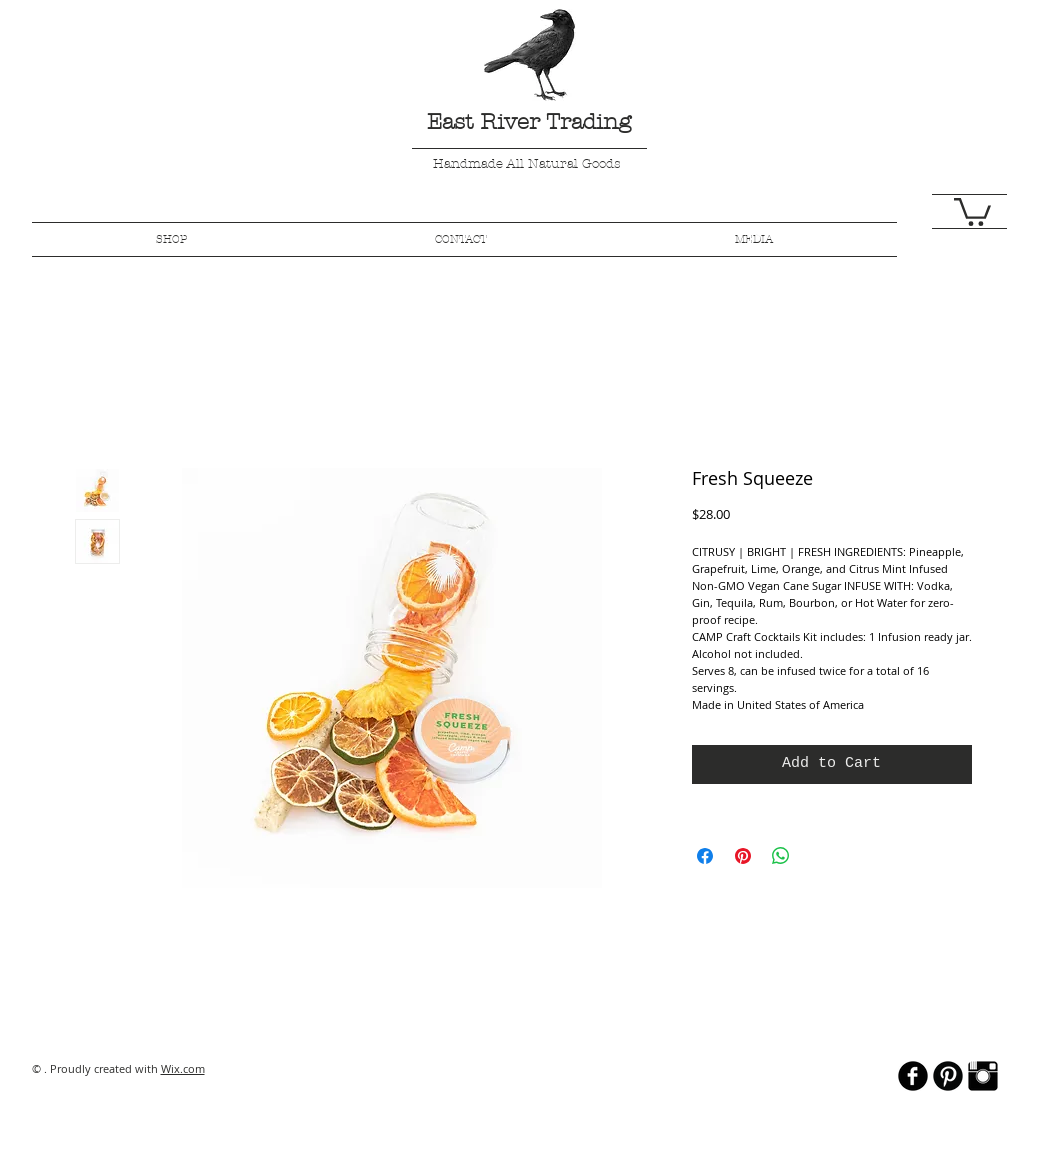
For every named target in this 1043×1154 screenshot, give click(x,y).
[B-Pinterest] (948, 1076)
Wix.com (183, 1068)
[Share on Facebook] (705, 856)
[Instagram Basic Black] (983, 1076)
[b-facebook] (913, 1076)
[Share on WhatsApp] (781, 856)
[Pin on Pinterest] (743, 856)
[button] (972, 210)
